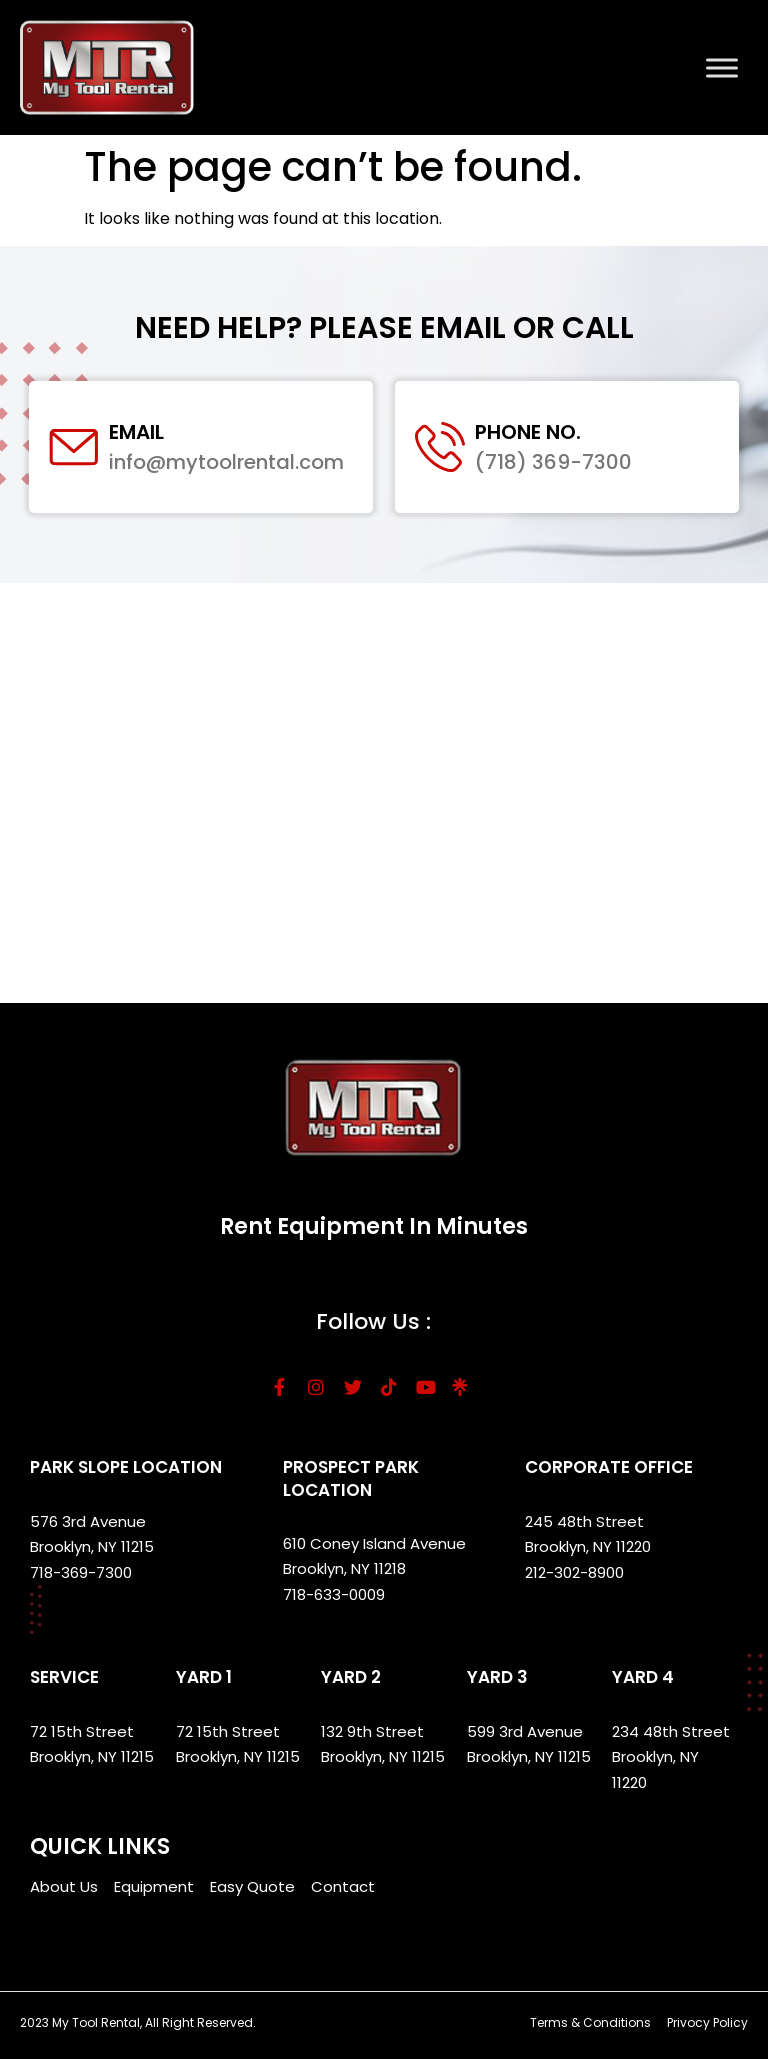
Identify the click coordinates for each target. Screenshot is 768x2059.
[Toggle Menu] (722, 67)
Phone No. (528, 432)
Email (136, 432)
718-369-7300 (83, 1572)
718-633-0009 (334, 1594)
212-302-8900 (576, 1572)
